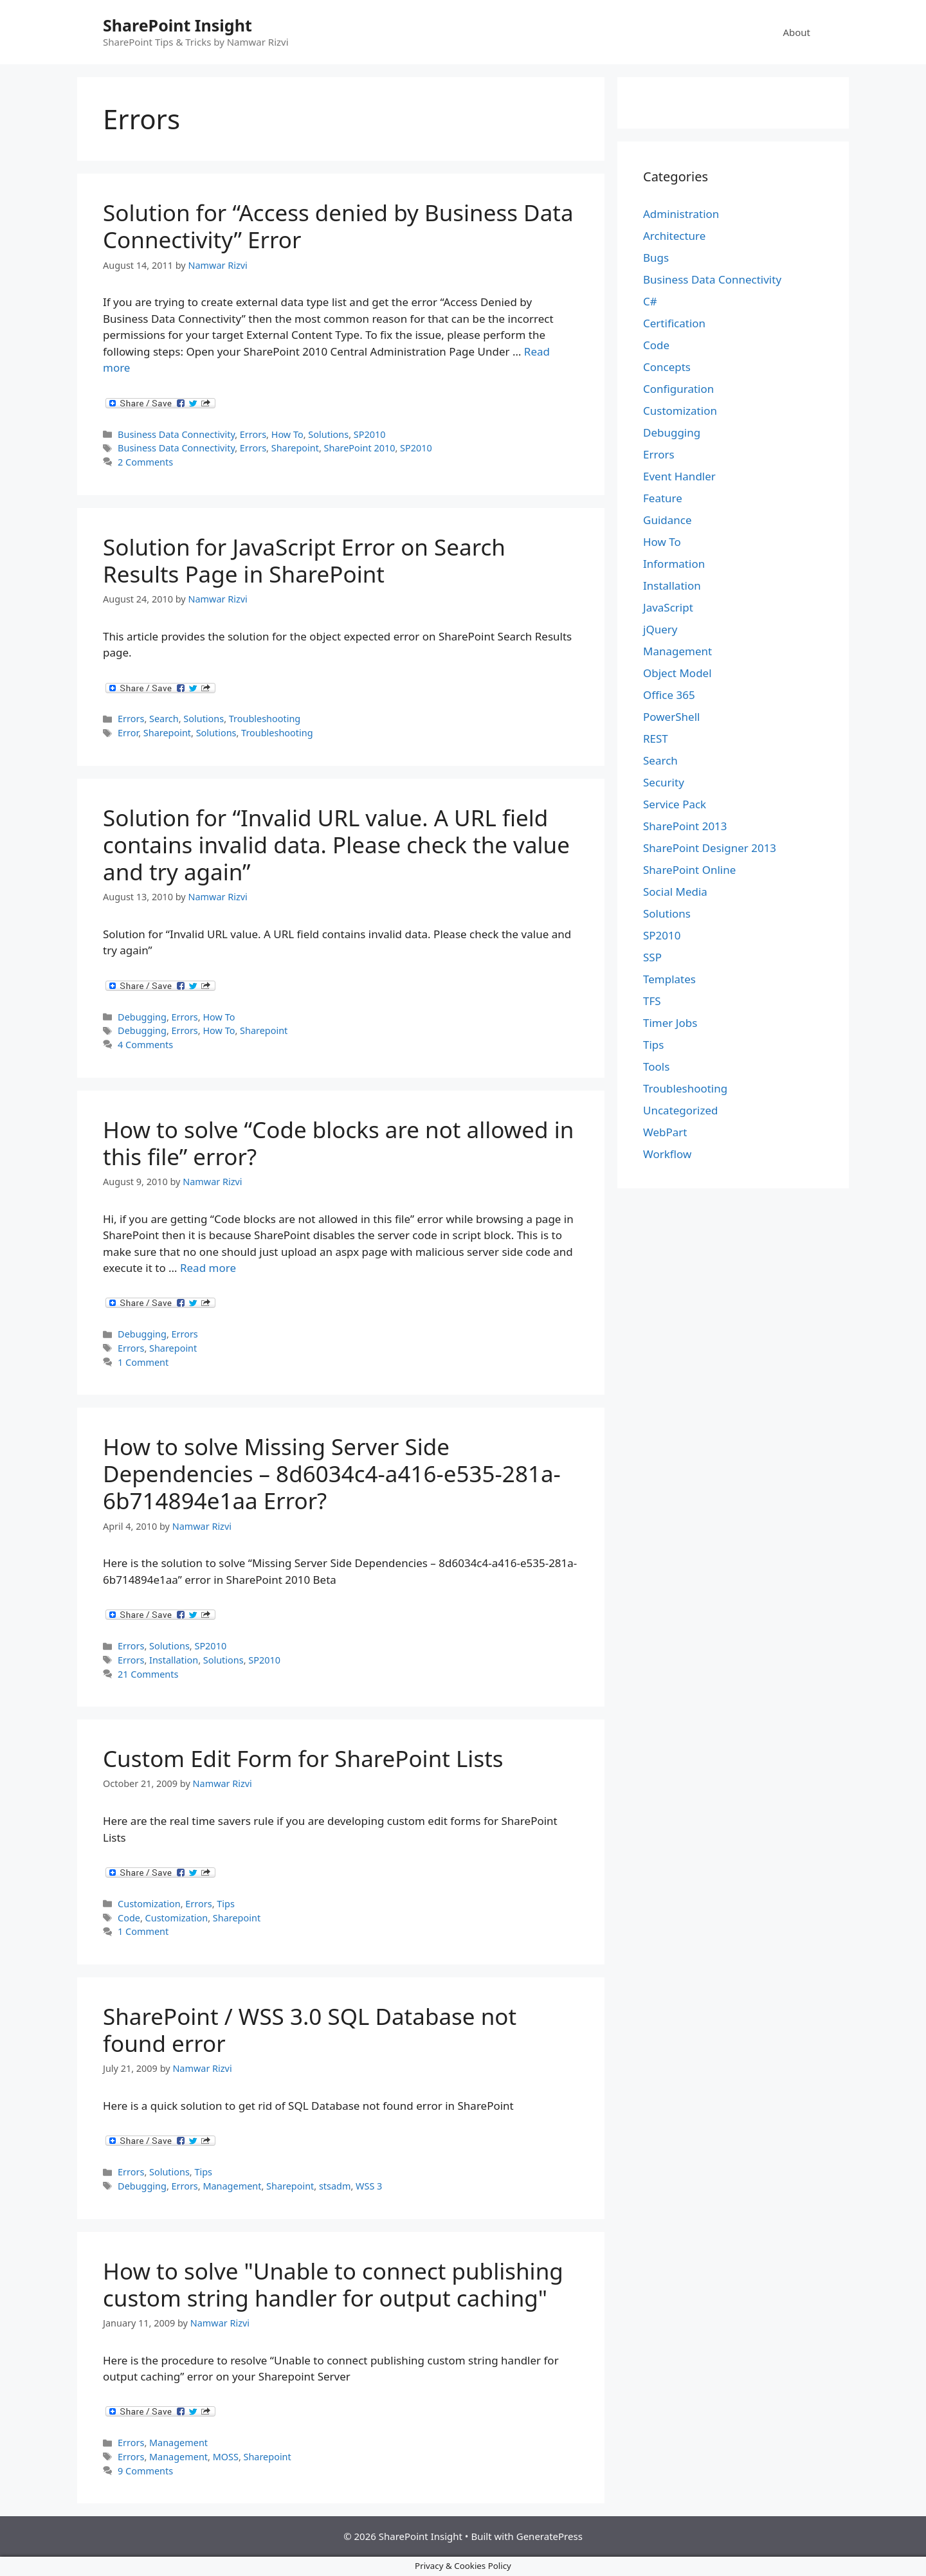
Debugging (142, 1017)
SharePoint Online (689, 869)
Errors (253, 434)
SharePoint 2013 (685, 826)
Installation (173, 1660)
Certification (674, 323)
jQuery (660, 629)
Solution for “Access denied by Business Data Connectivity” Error (338, 226)
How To (287, 434)
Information (674, 563)
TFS (652, 1000)
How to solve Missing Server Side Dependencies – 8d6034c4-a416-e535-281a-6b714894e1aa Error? (332, 1473)
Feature (662, 498)
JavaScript (668, 607)
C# (650, 301)
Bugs (656, 257)
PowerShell (671, 716)
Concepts (667, 366)
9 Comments (145, 2471)
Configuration (678, 388)
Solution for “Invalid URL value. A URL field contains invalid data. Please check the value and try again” (336, 845)
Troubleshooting (264, 718)
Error (128, 733)
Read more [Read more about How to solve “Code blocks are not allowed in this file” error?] (208, 1267)
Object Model (677, 673)
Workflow (667, 1154)
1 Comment (143, 1362)
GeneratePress (549, 2536)
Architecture (674, 235)
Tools (656, 1066)
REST (655, 738)
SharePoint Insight (177, 25)
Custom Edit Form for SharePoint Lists (303, 1758)
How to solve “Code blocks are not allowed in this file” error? (338, 1143)
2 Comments (145, 462)
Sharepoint (295, 448)
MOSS (226, 2457)
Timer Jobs (670, 1022)
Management (232, 2186)
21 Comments (148, 1674)
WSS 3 (369, 2186)
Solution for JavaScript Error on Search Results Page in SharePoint (304, 560)
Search (164, 718)
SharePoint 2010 (359, 448)
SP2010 (370, 434)
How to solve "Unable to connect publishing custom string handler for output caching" (333, 2284)
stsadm (335, 2186)
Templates (669, 979)
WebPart (665, 1132)
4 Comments (145, 1045)
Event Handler (679, 476)
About (796, 32)
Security (663, 782)
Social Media (675, 891)
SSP (652, 957)
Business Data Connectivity (176, 434)
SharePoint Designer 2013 (709, 847)
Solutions (328, 434)
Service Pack (674, 804)
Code (129, 1918)
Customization (149, 1904)
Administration (681, 213)
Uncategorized (680, 1110)
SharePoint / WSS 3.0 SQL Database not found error (309, 2029)
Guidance (667, 519)
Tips (226, 1904)
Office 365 (669, 694)
